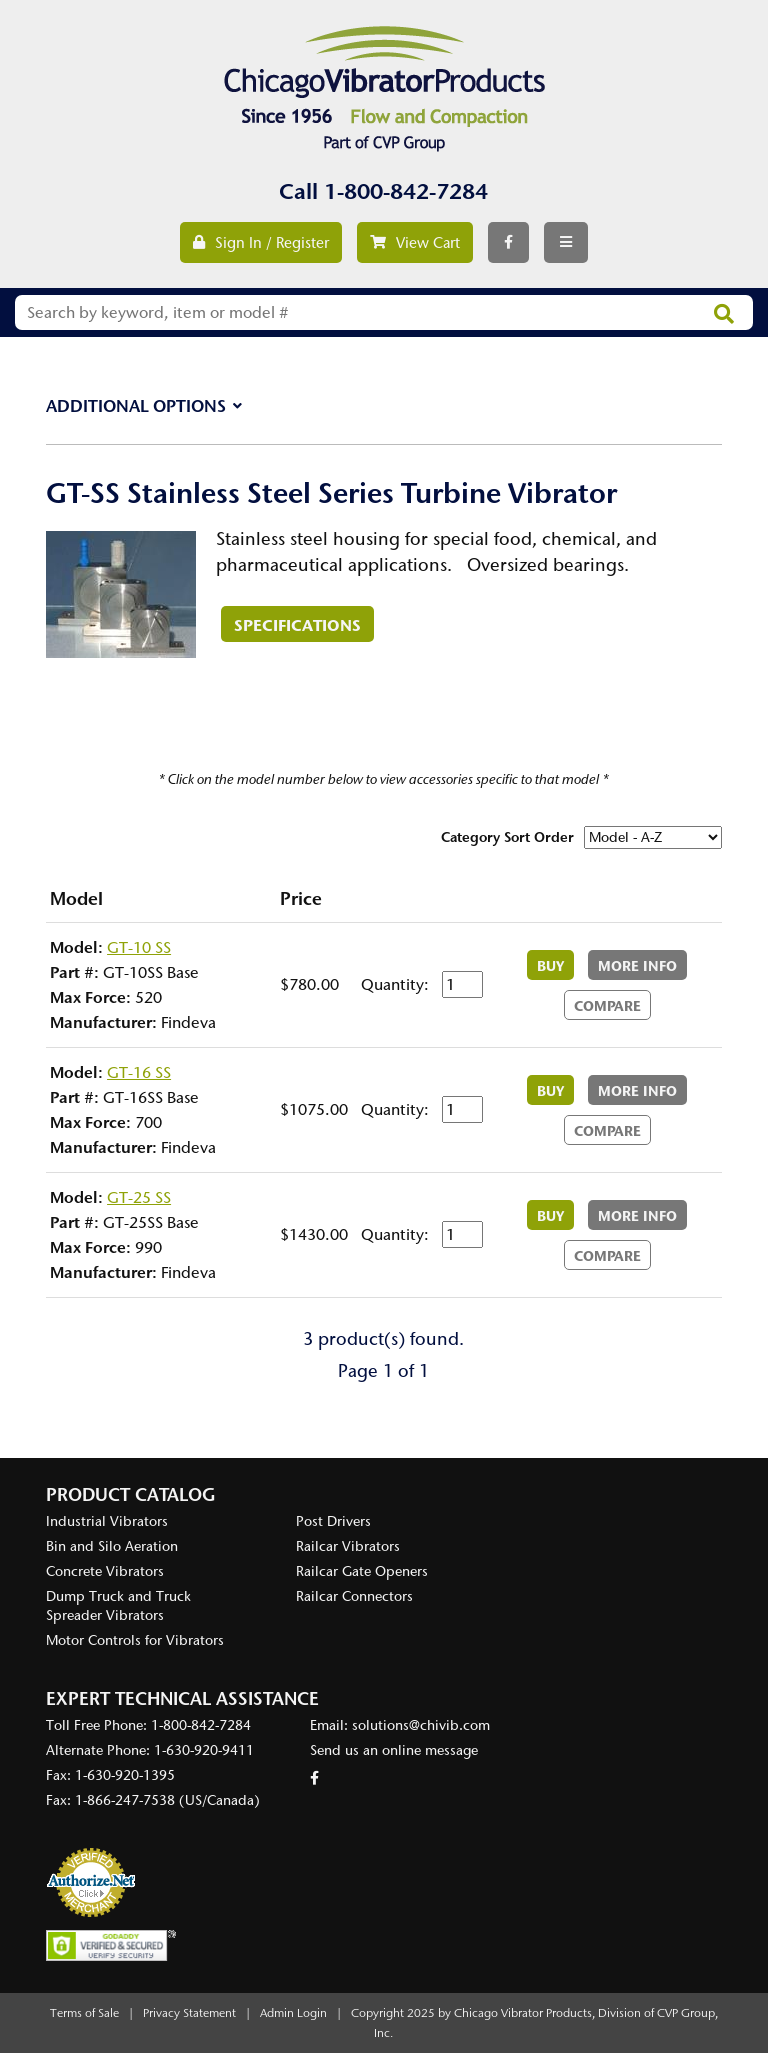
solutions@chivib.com (421, 1725)
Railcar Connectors (354, 1596)
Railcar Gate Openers (362, 1571)
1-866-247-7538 (125, 1800)
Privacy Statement (189, 2013)
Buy (550, 966)
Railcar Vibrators (348, 1546)
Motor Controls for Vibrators (135, 1640)
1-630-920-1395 (125, 1775)
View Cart (415, 243)
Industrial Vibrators (107, 1521)
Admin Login (293, 2013)
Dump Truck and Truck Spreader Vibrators (118, 1606)
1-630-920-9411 (204, 1750)
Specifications (297, 625)
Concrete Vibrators (105, 1571)
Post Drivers (333, 1521)
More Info (637, 966)
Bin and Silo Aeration (112, 1546)
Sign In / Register (261, 243)
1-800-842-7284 (406, 191)
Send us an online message (394, 1750)
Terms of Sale (84, 2013)
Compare (607, 1006)
